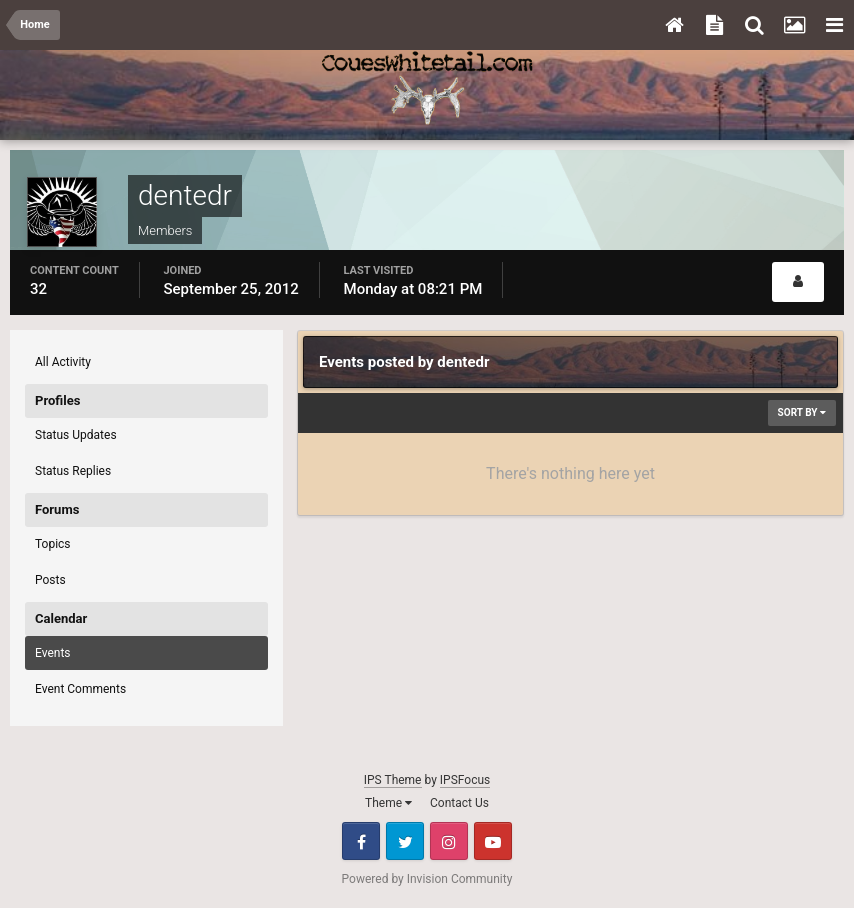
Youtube (493, 841)
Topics (53, 544)
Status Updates (76, 435)
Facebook (361, 841)
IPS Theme (393, 780)
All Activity (63, 362)
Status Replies (73, 471)
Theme (388, 803)
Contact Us (459, 803)
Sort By (802, 412)
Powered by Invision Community (427, 879)
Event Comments (80, 689)
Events (53, 653)
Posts (50, 580)
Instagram (449, 841)
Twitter (405, 841)
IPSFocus (465, 780)
